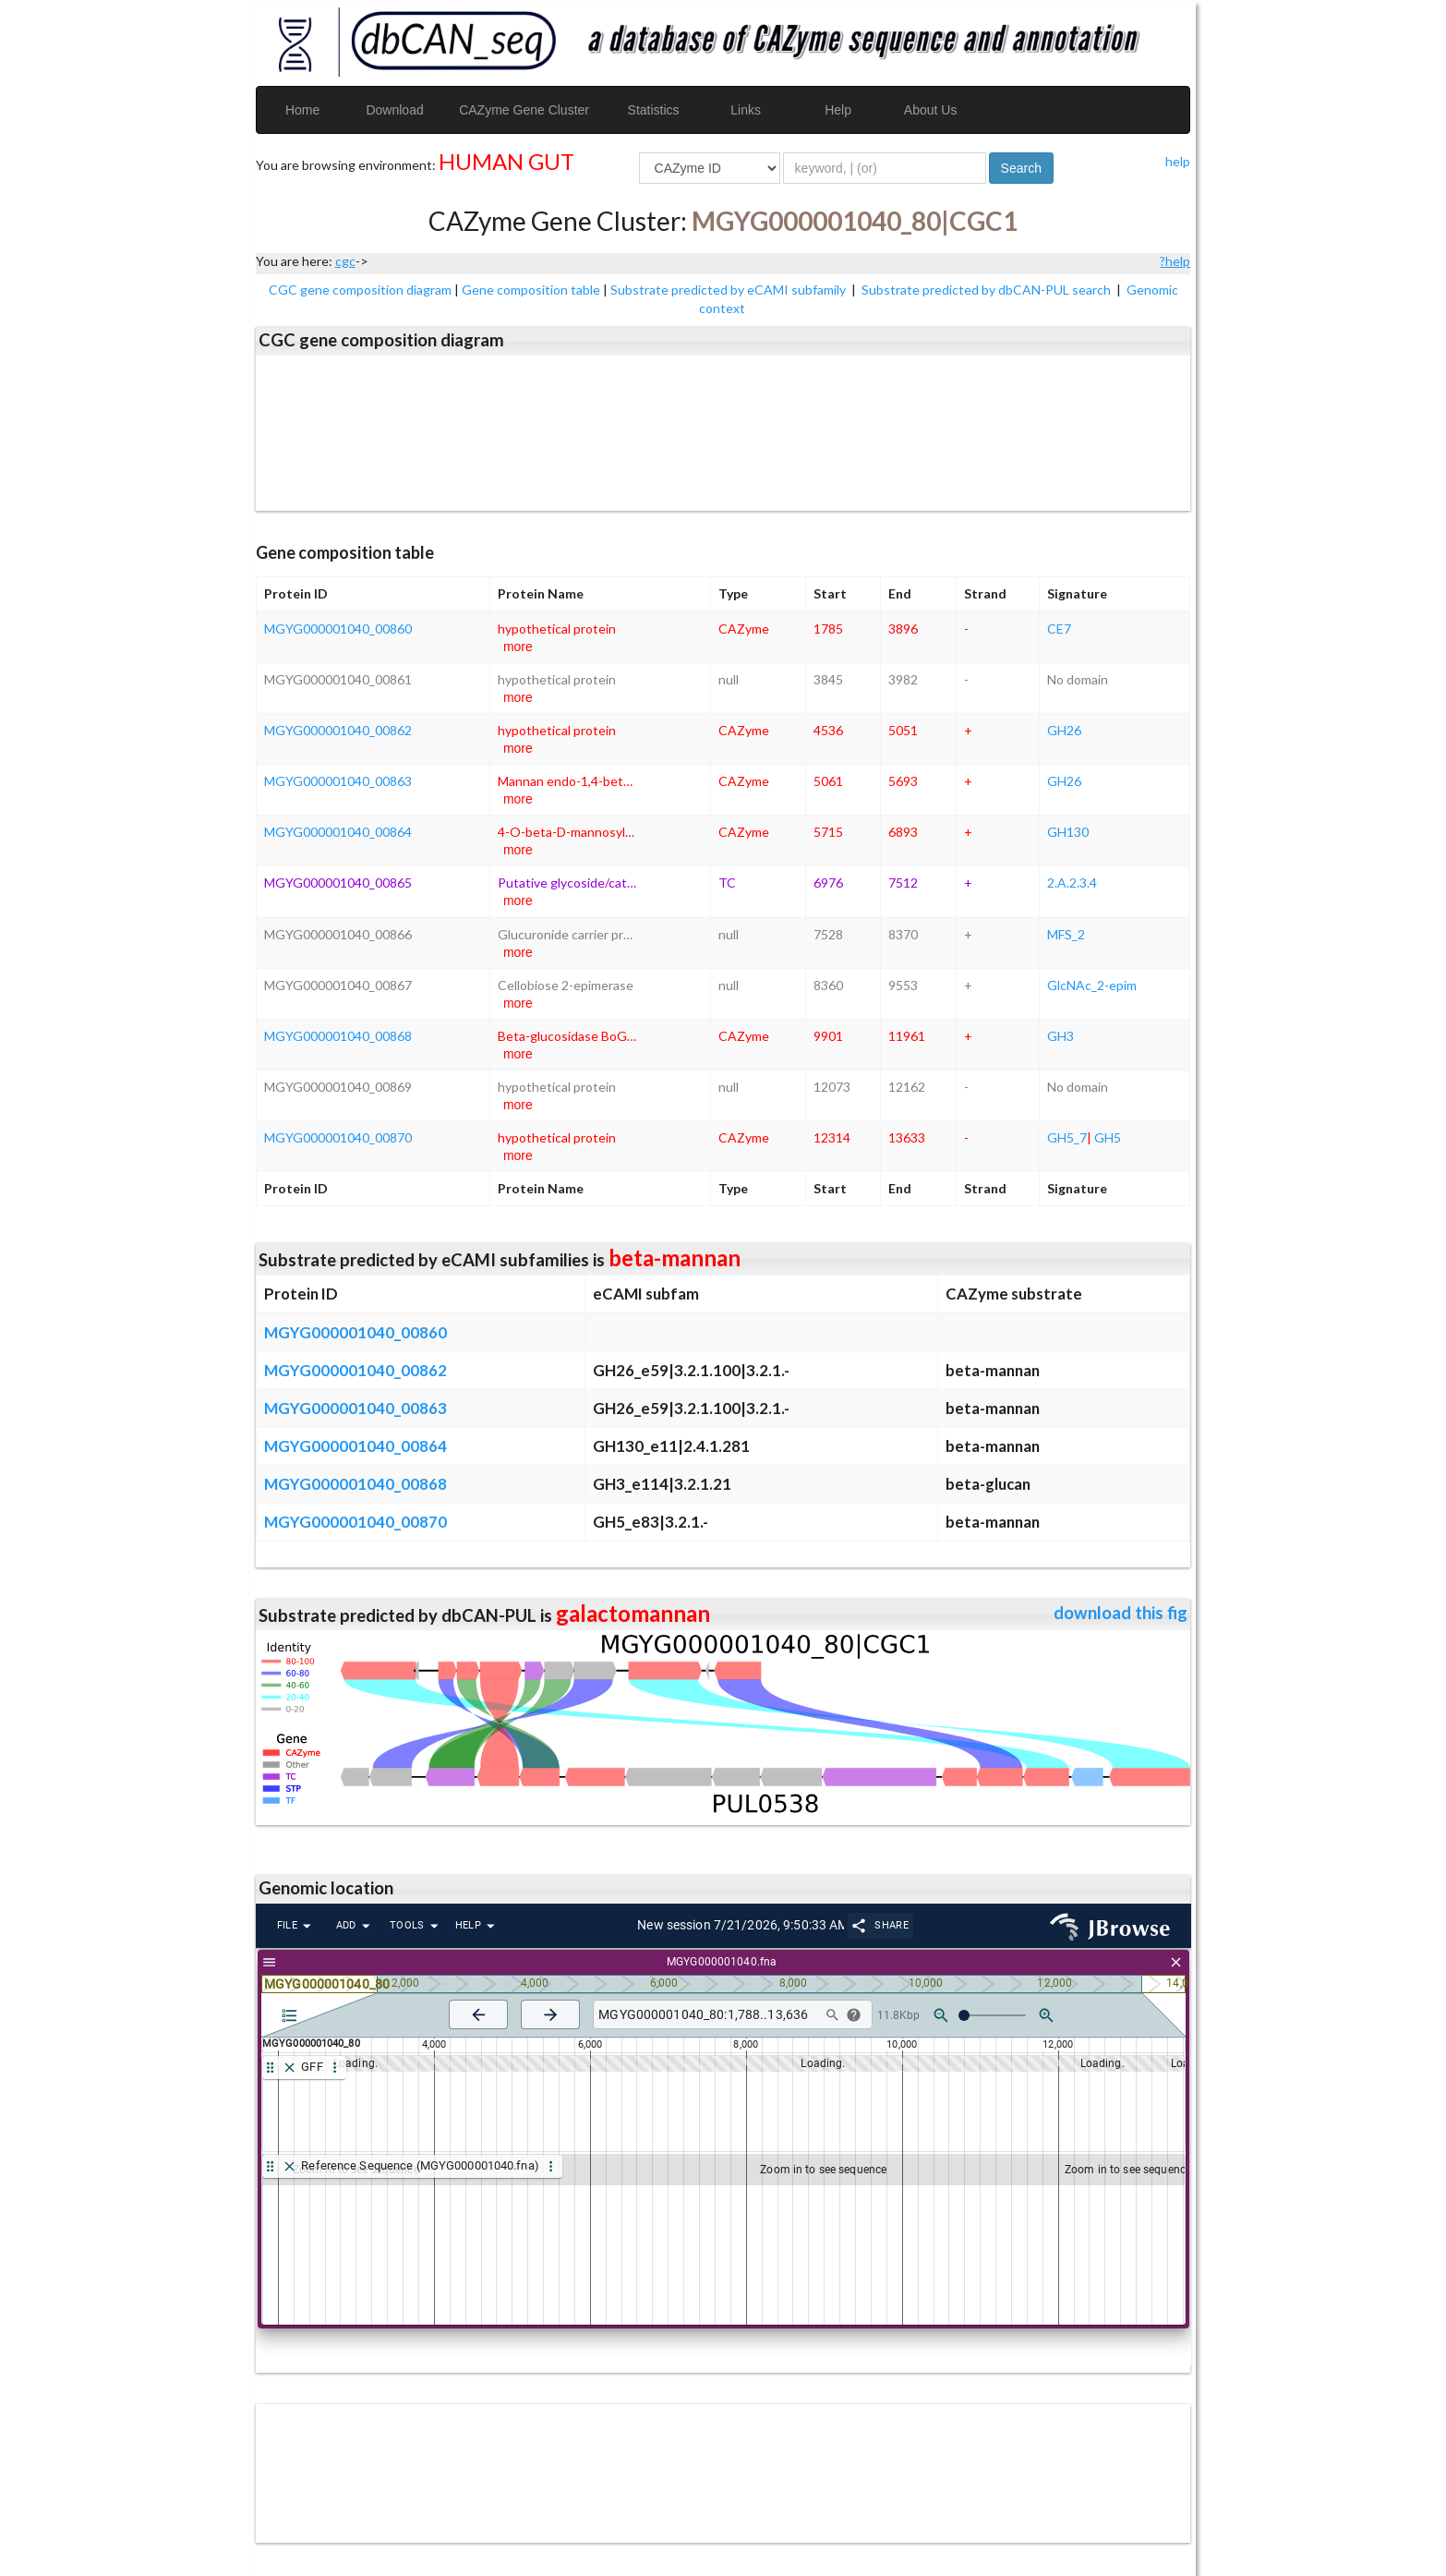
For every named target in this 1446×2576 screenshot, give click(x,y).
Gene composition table (531, 289)
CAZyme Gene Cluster (524, 110)
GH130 (1068, 832)
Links (745, 110)
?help (1175, 261)
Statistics (654, 110)
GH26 (1064, 730)
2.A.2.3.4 (1072, 882)
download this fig (1120, 1612)
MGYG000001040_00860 (338, 628)
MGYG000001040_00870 (338, 1137)
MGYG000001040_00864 (338, 832)
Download (394, 110)
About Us (931, 110)
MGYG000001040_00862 (338, 730)
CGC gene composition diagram (360, 289)
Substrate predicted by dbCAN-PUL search (988, 289)
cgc (345, 261)
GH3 (1060, 1036)
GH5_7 (1067, 1137)
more (518, 646)
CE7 (1059, 628)
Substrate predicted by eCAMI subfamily (729, 289)
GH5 (1107, 1137)
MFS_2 (1066, 934)
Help (838, 110)
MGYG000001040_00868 (338, 1036)
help (1177, 161)
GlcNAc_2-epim (1092, 985)
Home (302, 110)
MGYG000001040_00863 (338, 781)
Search (1021, 168)
